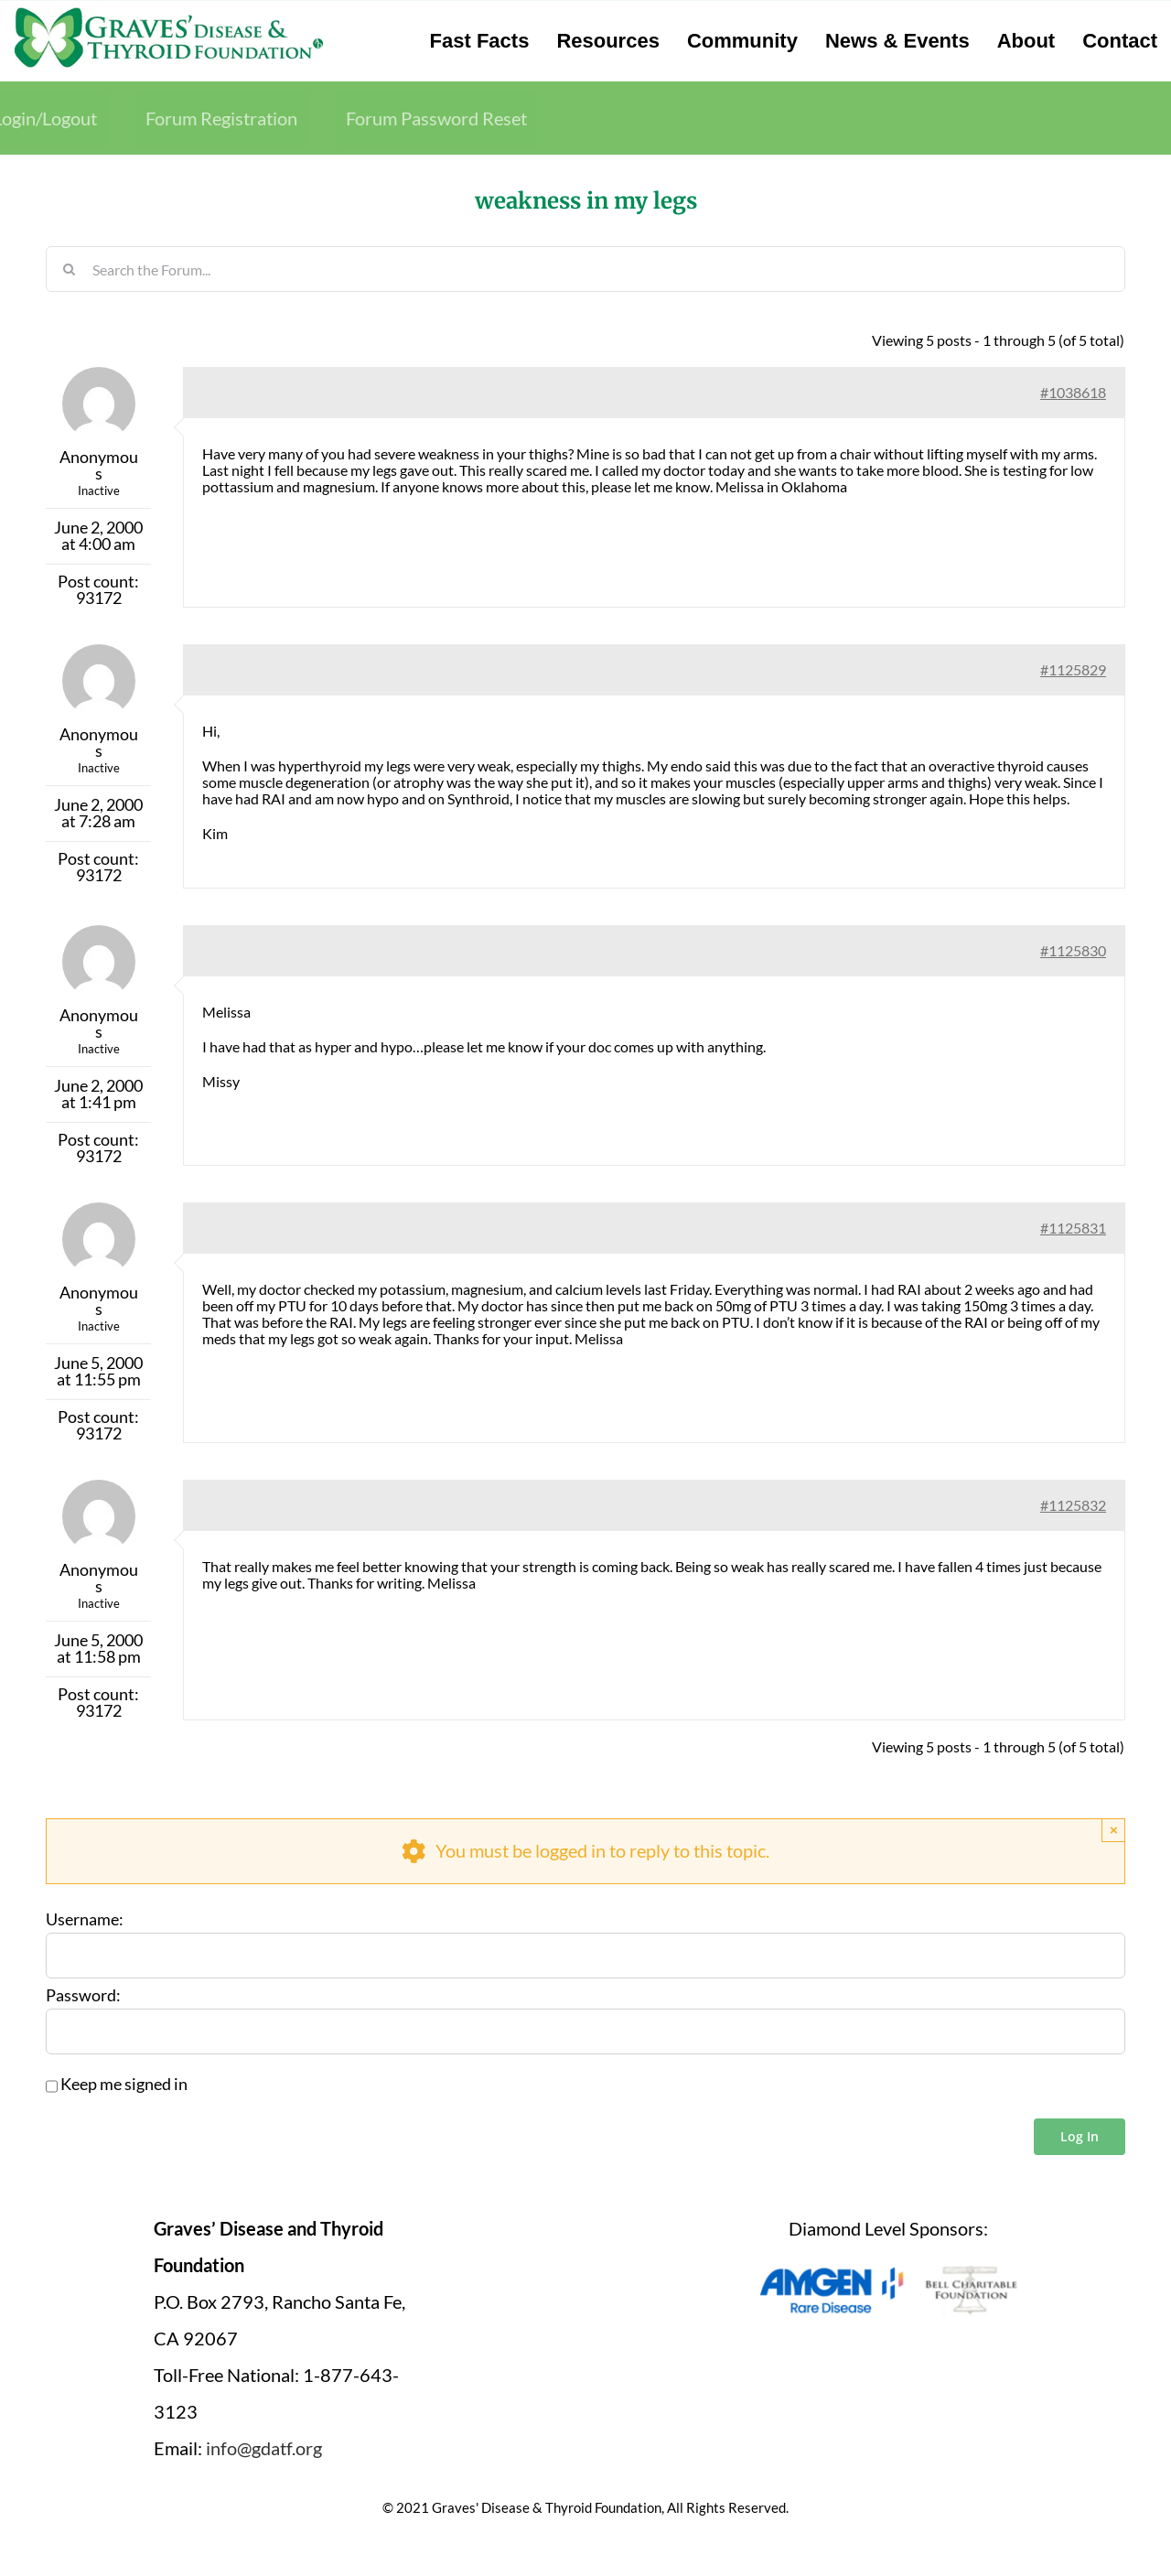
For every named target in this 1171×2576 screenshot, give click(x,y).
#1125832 (1073, 1505)
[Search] (68, 269)
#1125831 (1073, 1227)
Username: (85, 1920)
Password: (83, 1996)
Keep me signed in (124, 2084)
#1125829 (1073, 669)
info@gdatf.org (264, 2448)
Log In (1079, 2136)
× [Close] (1114, 1830)
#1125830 (1073, 950)
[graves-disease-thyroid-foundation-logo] (169, 14)
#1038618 (1073, 392)
